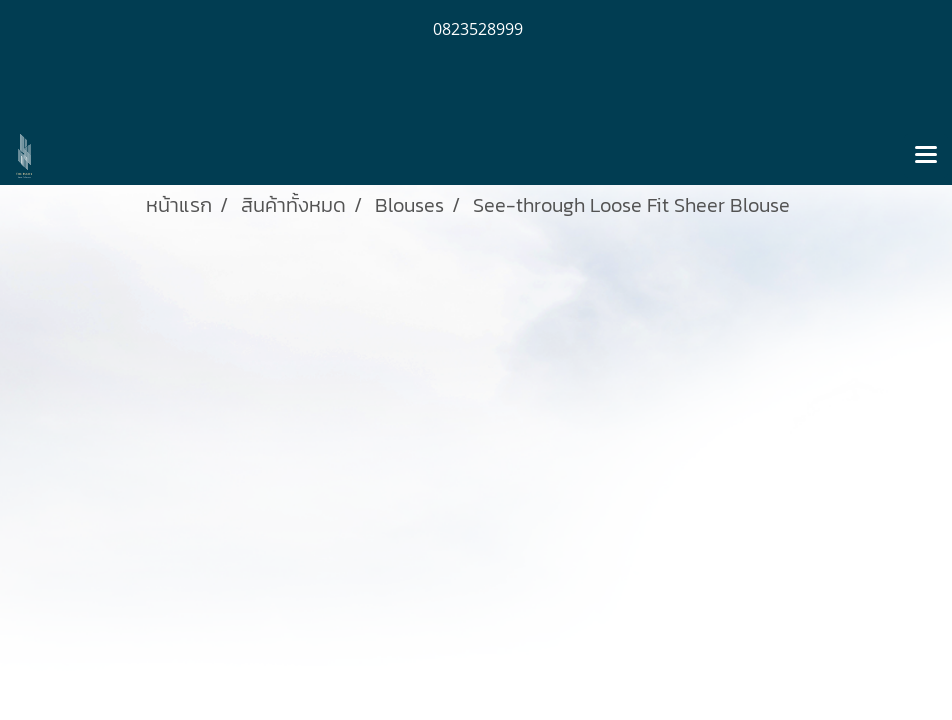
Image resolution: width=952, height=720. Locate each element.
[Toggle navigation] (926, 156)
